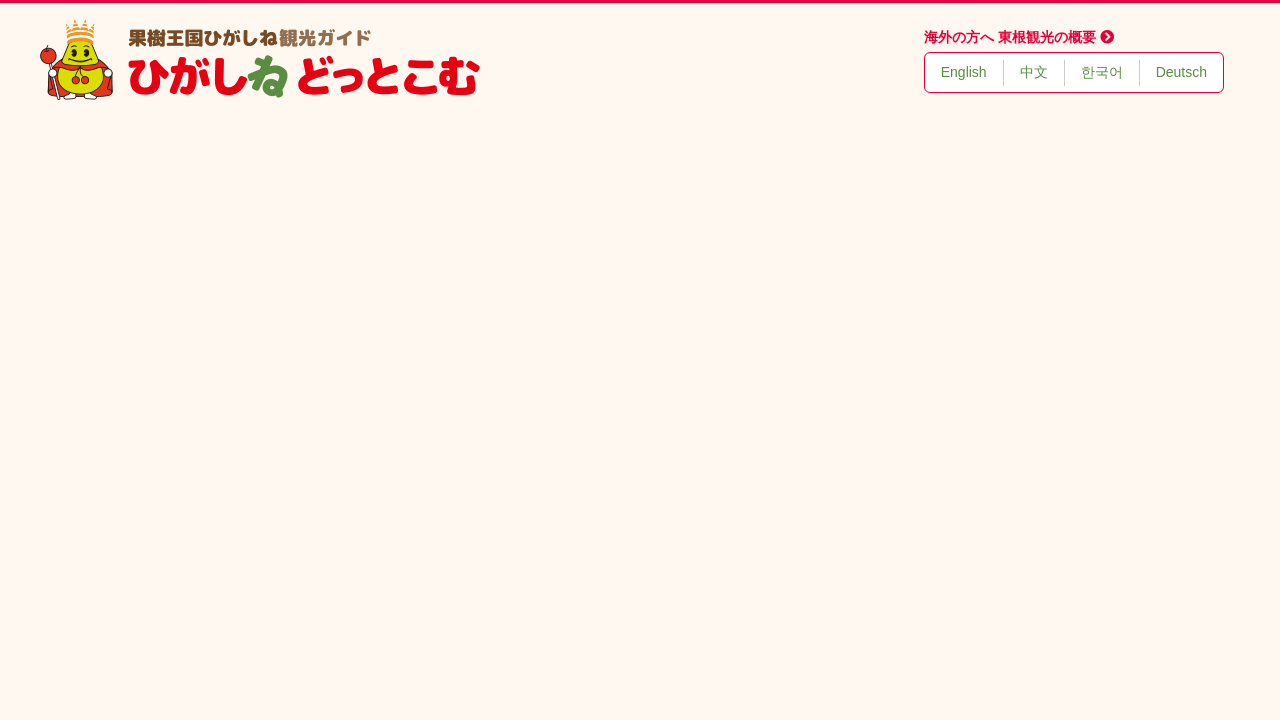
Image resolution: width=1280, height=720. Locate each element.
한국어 (1102, 72)
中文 (1034, 72)
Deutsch (1181, 72)
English (964, 72)
